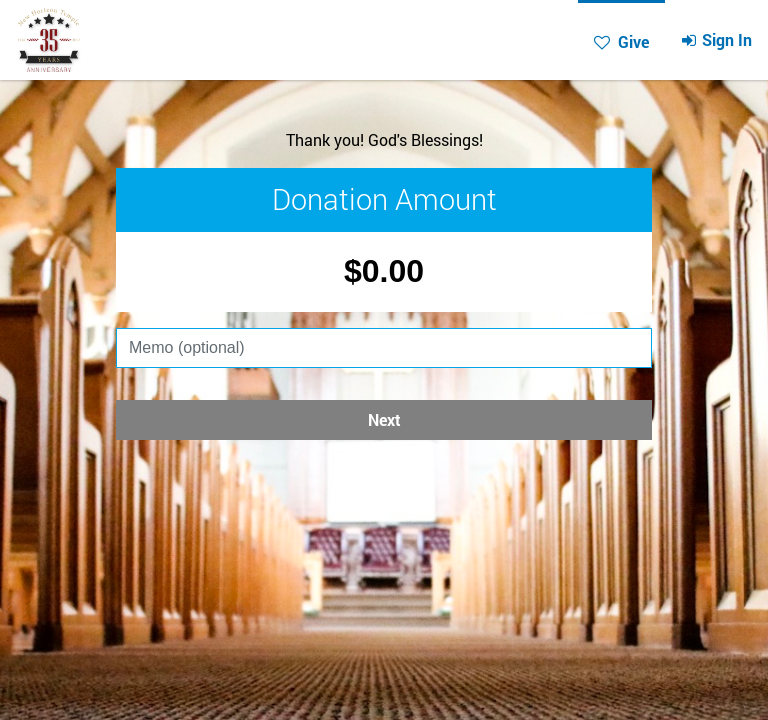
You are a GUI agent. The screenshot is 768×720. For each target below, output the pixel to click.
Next (384, 419)
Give (541, 41)
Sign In (636, 39)
